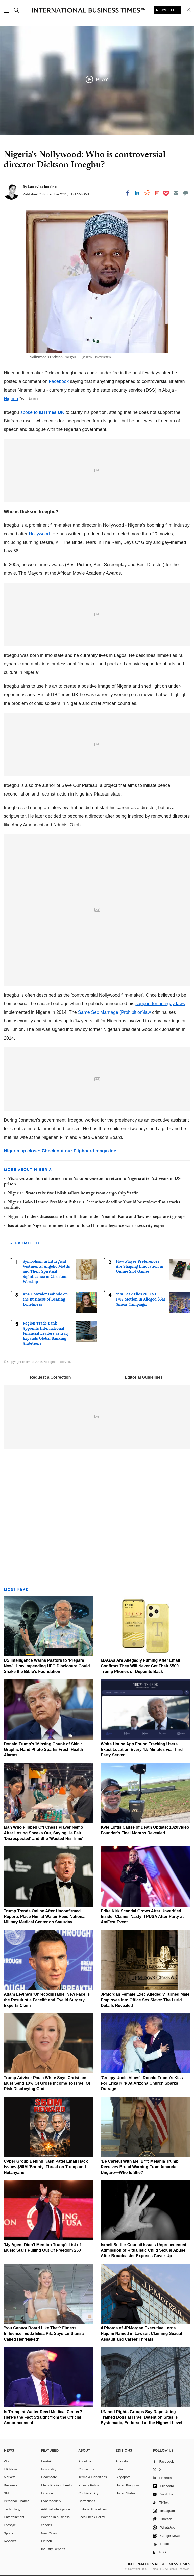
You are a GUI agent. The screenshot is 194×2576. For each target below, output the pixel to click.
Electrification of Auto (56, 2485)
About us (84, 2461)
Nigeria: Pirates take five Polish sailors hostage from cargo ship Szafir (73, 1193)
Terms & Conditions (92, 2477)
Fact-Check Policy (91, 2517)
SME (7, 2493)
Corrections (86, 2501)
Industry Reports (53, 2549)
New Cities (49, 2533)
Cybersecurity (51, 2501)
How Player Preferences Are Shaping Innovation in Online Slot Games (139, 1266)
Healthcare (49, 2477)
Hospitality (48, 2469)
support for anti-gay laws (160, 1003)
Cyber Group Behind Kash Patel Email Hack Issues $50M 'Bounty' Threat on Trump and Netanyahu (46, 2167)
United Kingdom (127, 2485)
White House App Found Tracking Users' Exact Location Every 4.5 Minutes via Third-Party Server (142, 1749)
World (8, 2461)
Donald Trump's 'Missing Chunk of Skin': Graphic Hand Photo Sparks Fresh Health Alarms (43, 1749)
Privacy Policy (88, 2485)
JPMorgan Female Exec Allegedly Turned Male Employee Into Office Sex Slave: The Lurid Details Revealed (145, 2000)
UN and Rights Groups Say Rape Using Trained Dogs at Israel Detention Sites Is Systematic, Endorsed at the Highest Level (141, 2417)
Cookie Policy (88, 2493)
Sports (8, 2533)
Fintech (46, 2541)
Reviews (10, 2541)
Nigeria (11, 398)
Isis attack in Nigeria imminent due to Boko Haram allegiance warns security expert (87, 1226)
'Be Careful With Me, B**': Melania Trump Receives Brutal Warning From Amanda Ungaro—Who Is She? (140, 2167)
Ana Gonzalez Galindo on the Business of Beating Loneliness (45, 1299)
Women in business (55, 2517)
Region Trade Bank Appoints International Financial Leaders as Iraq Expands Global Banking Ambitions (45, 1333)
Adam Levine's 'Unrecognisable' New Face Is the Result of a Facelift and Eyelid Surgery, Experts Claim (47, 2000)
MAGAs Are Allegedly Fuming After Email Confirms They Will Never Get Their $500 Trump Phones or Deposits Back (140, 1666)
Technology (12, 2509)
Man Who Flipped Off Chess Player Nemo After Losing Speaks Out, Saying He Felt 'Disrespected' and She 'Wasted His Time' (43, 1833)
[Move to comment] (185, 193)
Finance (47, 2493)
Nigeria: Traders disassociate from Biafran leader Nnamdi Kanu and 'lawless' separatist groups (96, 1217)
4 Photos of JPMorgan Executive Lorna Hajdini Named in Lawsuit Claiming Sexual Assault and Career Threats (141, 2333)
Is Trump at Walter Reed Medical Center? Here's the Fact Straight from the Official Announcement (43, 2417)
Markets (9, 2477)
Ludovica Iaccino (42, 186)
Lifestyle (10, 2525)
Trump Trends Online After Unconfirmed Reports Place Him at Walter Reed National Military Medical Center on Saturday (45, 1916)
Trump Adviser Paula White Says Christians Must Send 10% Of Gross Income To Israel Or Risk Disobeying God (47, 2083)
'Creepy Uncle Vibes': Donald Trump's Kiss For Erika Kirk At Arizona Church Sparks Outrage (142, 2083)
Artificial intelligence (55, 2509)
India (119, 2469)
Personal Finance (16, 2501)
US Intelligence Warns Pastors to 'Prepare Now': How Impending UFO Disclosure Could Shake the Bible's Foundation (47, 1666)
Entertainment (14, 2517)
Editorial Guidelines (144, 1377)
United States (125, 2493)
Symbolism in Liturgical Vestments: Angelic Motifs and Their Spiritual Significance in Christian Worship (46, 1271)
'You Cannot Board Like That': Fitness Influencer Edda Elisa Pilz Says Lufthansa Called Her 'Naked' (44, 2333)
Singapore (123, 2477)
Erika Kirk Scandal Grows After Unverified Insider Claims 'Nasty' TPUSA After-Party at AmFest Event (142, 1916)
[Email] (175, 193)
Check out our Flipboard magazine (60, 1150)
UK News (10, 2469)
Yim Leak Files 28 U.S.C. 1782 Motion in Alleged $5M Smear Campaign (140, 1299)
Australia (122, 2461)
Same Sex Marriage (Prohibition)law (115, 1012)
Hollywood (39, 533)
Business (10, 2485)
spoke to (43, 412)
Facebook (59, 381)
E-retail (46, 2461)
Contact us (86, 2469)
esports (46, 2525)
